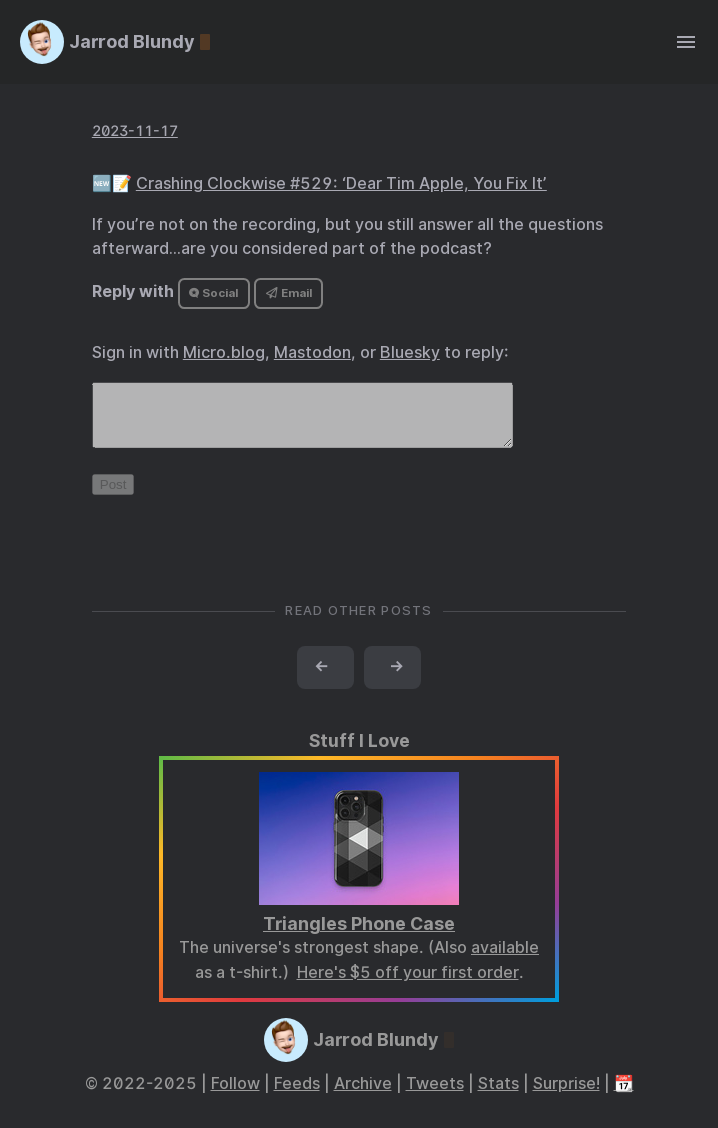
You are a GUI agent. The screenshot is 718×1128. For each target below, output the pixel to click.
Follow (235, 1095)
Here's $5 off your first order (408, 984)
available (505, 959)
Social (213, 293)
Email (289, 293)
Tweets (435, 1095)
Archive (363, 1095)
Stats (498, 1095)
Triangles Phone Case (359, 935)
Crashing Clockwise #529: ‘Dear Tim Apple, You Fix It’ (341, 183)
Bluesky (410, 352)
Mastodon (312, 352)
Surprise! (566, 1095)
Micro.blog (224, 352)
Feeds (297, 1095)
